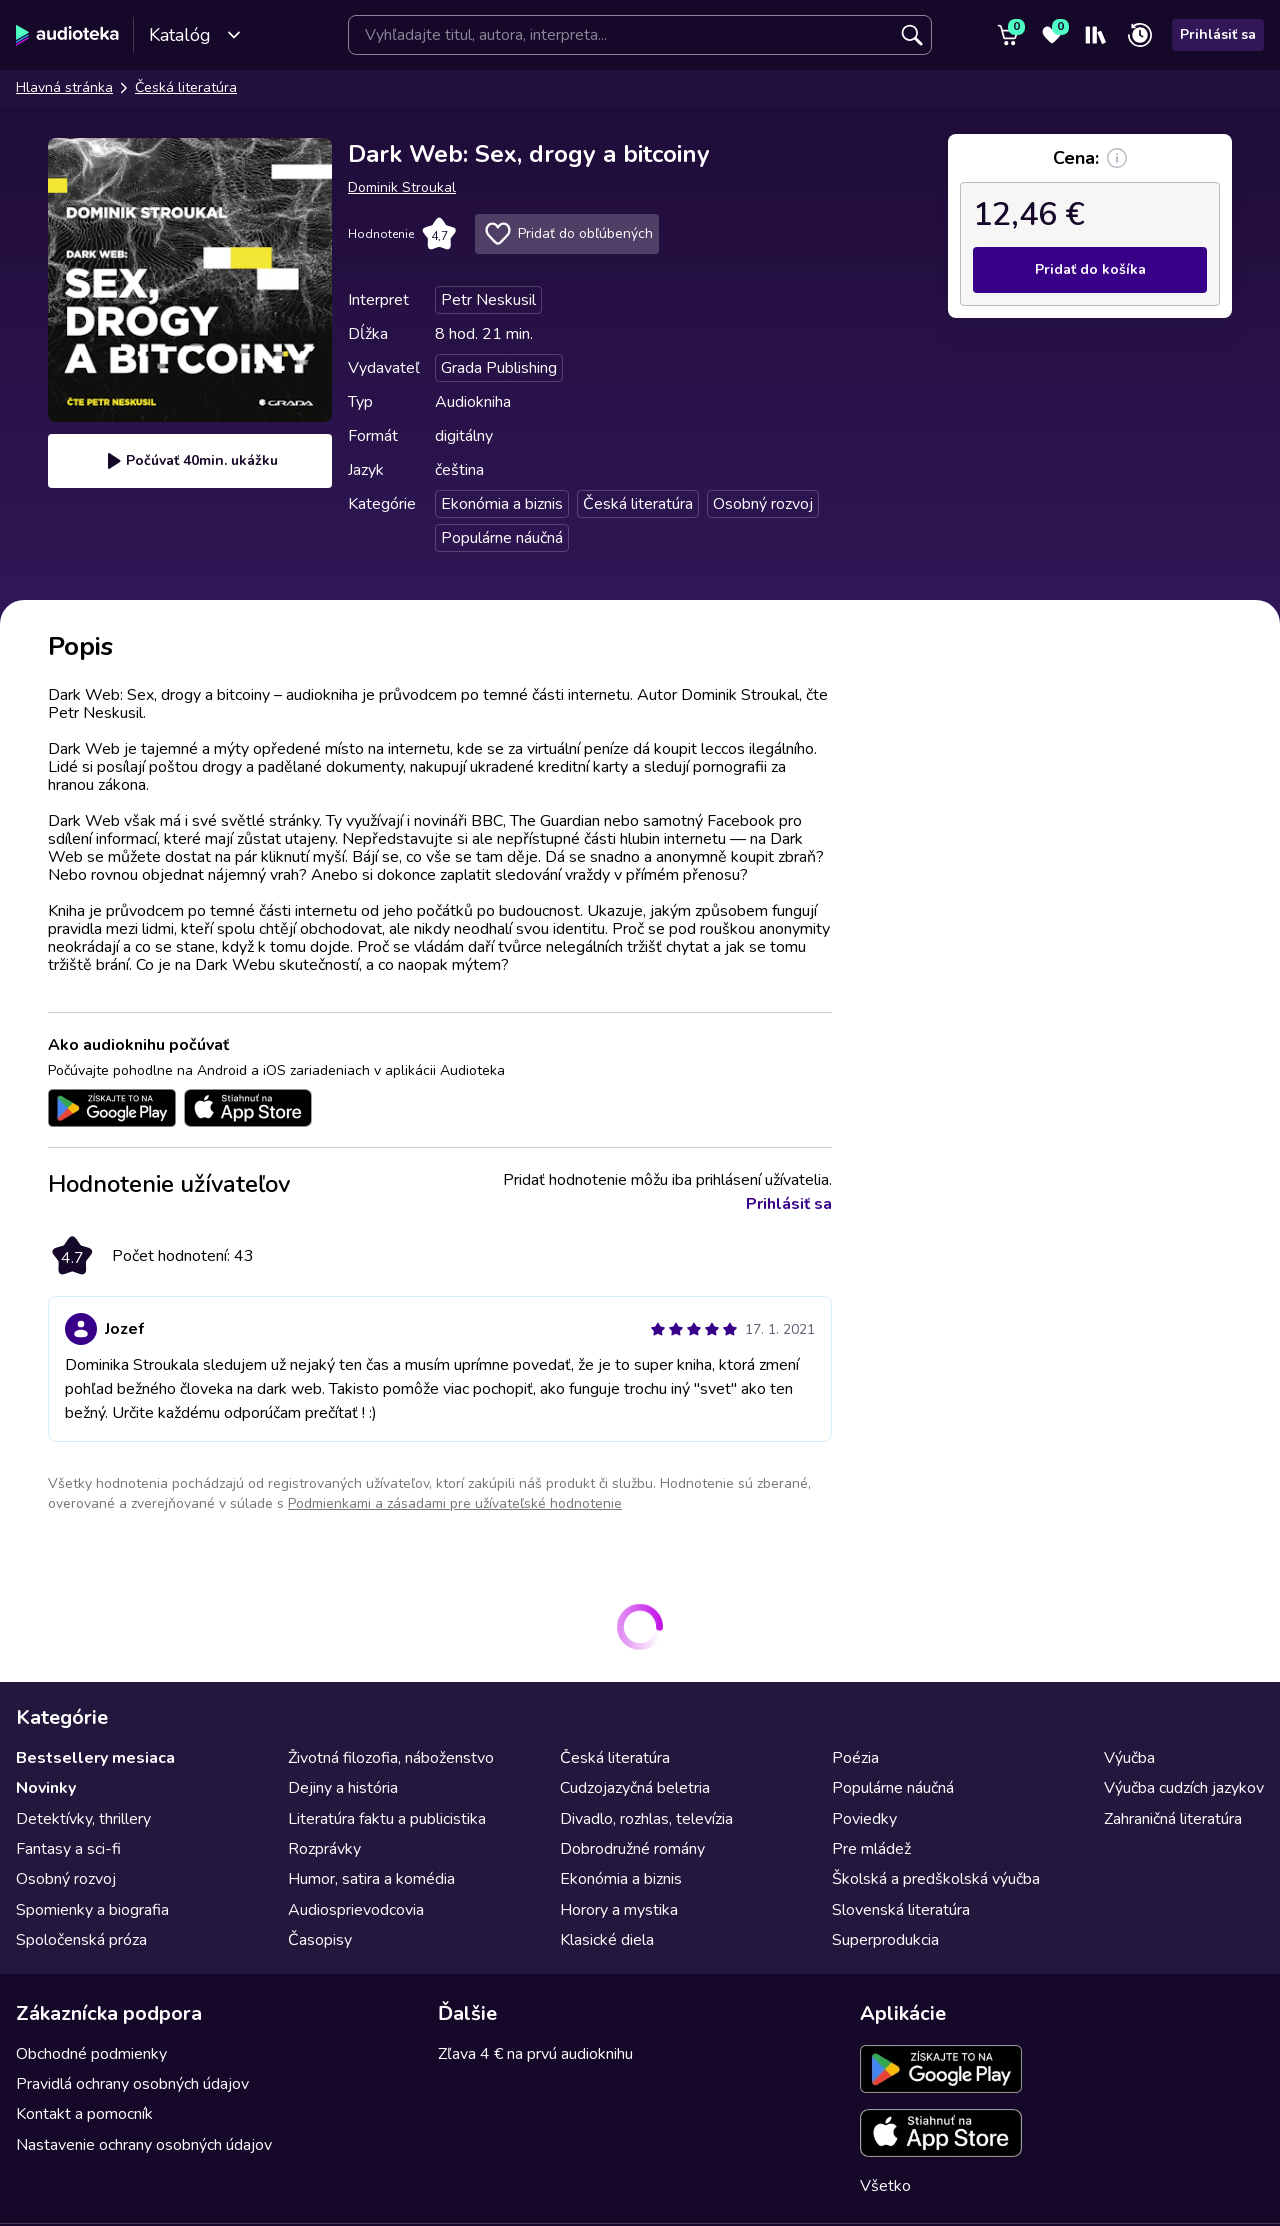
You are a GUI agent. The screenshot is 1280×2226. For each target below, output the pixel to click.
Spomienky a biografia (92, 1910)
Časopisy (320, 1940)
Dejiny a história (343, 1788)
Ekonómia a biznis (502, 504)
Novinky (46, 1788)
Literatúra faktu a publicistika (387, 1819)
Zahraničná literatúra (1173, 1819)
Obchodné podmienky (91, 2054)
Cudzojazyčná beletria (635, 1788)
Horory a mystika (619, 1910)
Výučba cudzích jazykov (1184, 1788)
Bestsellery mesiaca (95, 1758)
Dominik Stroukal (402, 187)
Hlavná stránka (64, 87)
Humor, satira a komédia (371, 1879)
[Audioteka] (67, 35)
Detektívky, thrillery (83, 1819)
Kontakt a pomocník (84, 2114)
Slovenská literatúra (901, 1910)
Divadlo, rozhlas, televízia (646, 1819)
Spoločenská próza (81, 1940)
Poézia (855, 1758)
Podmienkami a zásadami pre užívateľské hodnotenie (455, 1503)
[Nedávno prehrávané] (1140, 35)
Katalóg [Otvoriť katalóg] (195, 35)
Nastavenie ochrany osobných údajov (144, 2145)
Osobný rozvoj (763, 504)
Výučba (1129, 1758)
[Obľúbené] (1052, 35)
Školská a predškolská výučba (936, 1879)
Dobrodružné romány (632, 1849)
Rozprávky (324, 1849)
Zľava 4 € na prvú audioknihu (535, 2054)
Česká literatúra (186, 87)
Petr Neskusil (488, 300)
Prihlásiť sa (1218, 34)
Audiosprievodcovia (356, 1910)
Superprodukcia (885, 1940)
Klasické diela (607, 1940)
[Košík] (1008, 35)
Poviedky (864, 1819)
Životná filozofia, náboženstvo (391, 1758)
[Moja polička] (1096, 35)
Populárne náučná (502, 538)
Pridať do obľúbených (567, 234)
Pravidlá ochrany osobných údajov (132, 2084)
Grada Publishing (499, 368)
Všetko (885, 2186)
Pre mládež (871, 1849)
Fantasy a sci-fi (68, 1849)
